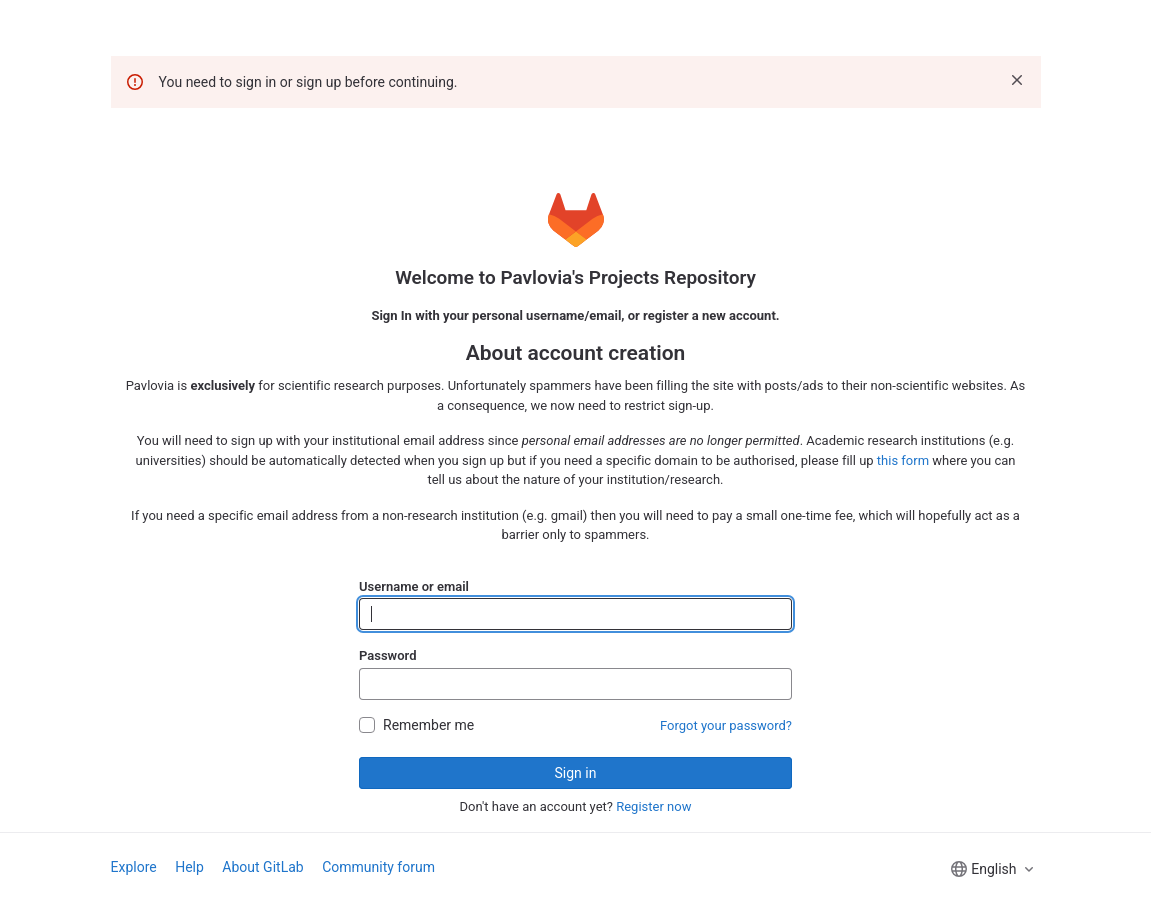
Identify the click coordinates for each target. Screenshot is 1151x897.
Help (189, 867)
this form (903, 460)
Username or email (414, 586)
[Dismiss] (1017, 80)
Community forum (378, 867)
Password (387, 655)
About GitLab (262, 867)
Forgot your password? (726, 725)
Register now (653, 806)
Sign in (576, 773)
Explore (134, 867)
